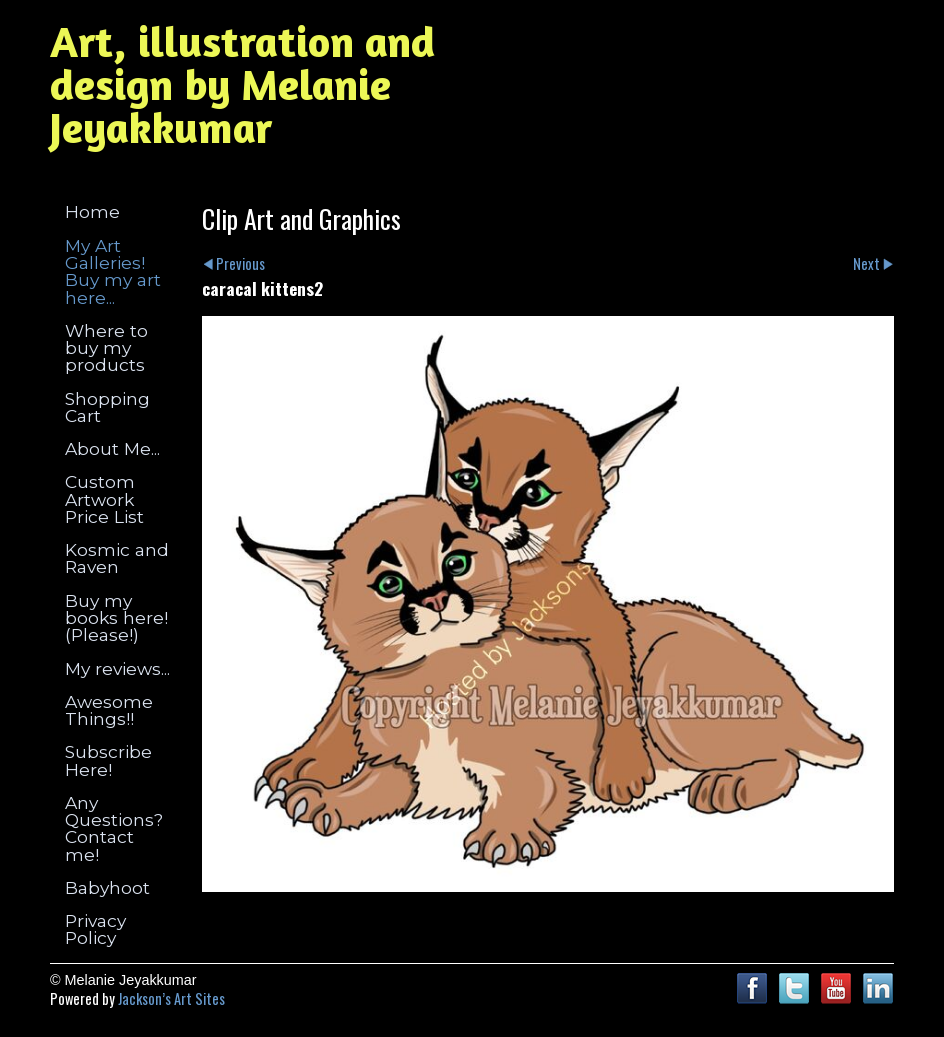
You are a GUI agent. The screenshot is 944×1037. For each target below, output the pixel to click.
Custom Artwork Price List (104, 499)
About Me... (112, 448)
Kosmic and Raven (117, 558)
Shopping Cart (107, 407)
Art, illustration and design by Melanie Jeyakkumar (242, 84)
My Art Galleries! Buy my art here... (113, 271)
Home (92, 211)
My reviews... (117, 668)
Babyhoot (107, 887)
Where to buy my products (106, 348)
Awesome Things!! (109, 710)
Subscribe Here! (108, 760)
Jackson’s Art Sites (171, 998)
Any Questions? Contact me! (114, 828)
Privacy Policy (95, 929)
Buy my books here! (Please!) (116, 618)
